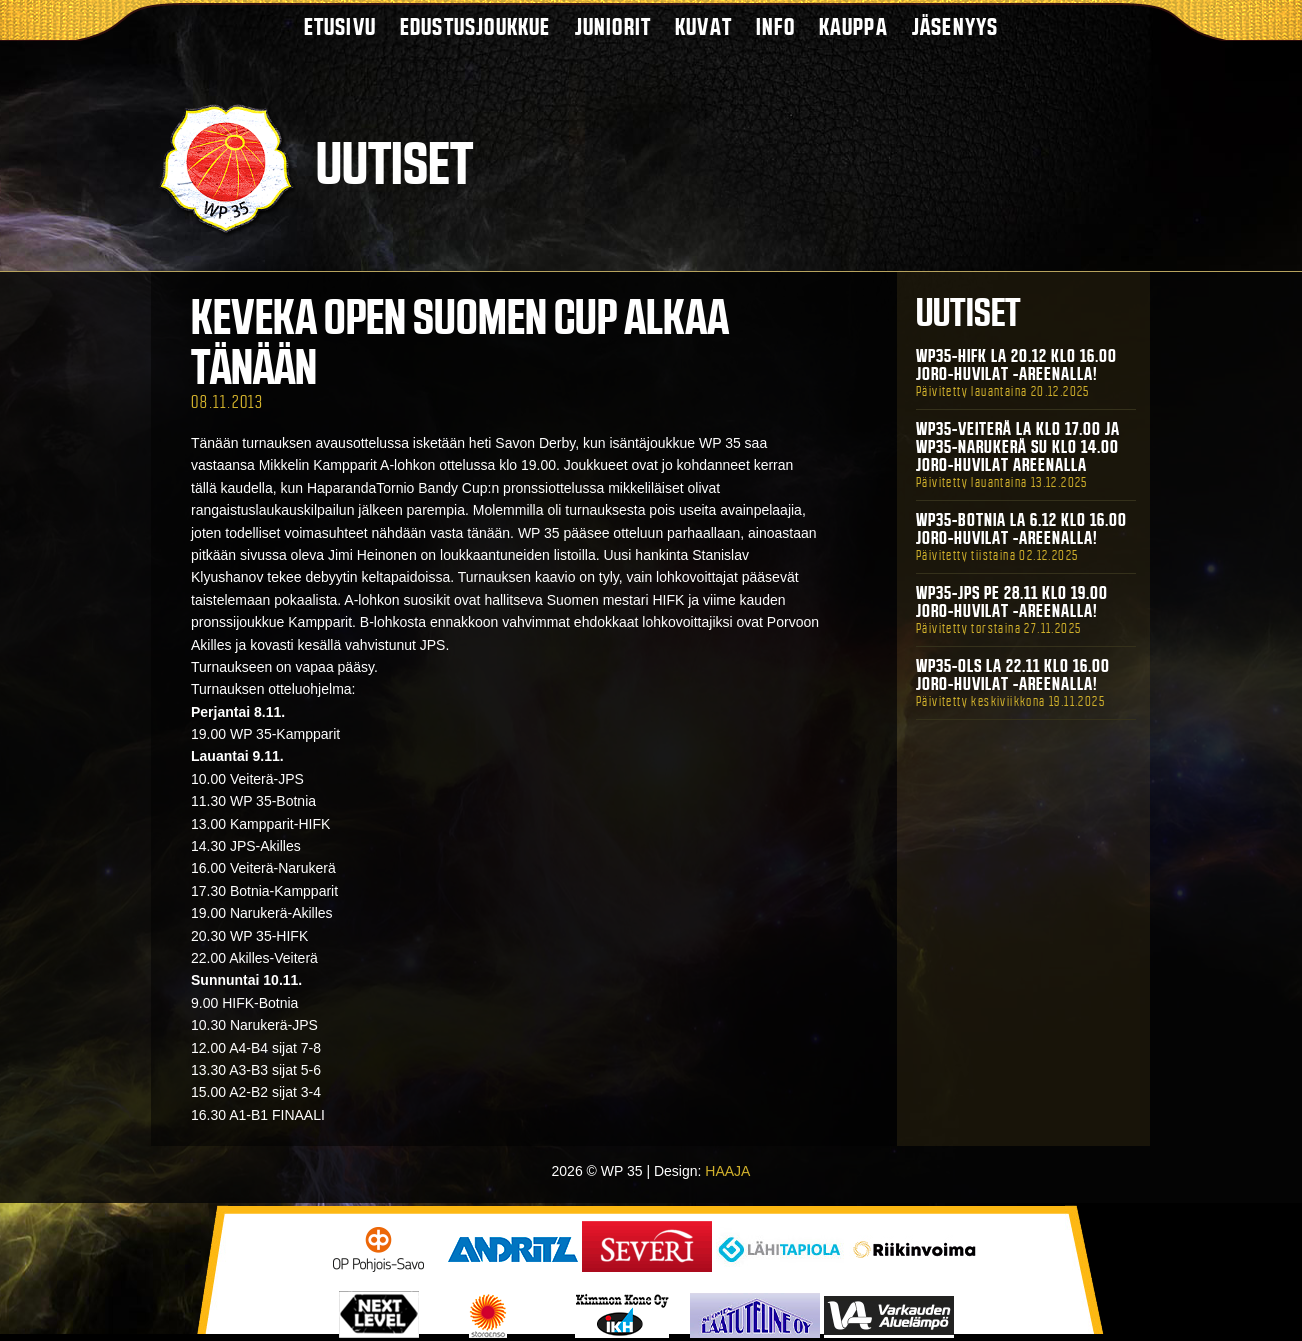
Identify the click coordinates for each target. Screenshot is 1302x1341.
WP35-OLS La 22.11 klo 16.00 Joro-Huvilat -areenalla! (1013, 675)
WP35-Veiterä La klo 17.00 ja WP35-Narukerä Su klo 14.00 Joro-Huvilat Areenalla (1018, 447)
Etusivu (340, 26)
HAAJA (727, 1171)
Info (775, 26)
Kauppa (853, 26)
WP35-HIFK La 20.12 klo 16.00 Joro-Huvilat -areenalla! (1016, 365)
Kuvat (703, 26)
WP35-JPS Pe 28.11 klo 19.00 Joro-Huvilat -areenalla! (1012, 602)
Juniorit (613, 26)
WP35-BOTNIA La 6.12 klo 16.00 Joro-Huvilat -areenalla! (1021, 529)
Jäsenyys (955, 26)
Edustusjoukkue (475, 26)
